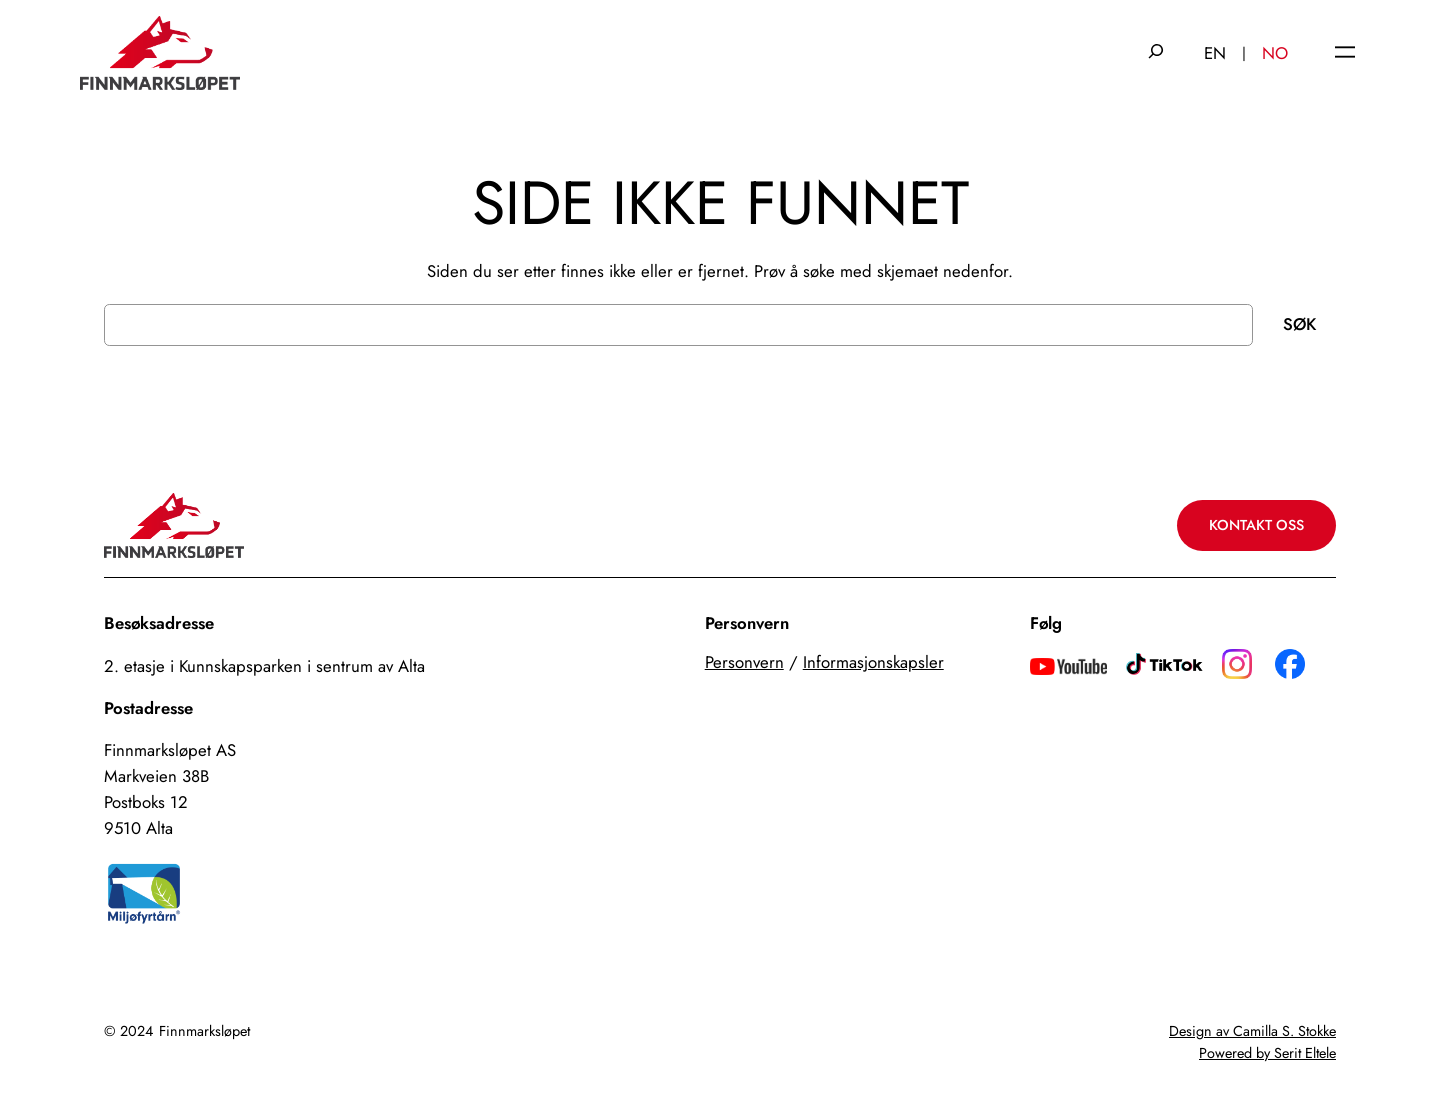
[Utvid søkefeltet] (1156, 53)
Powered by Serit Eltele (1267, 1053)
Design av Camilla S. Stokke (1252, 1031)
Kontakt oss (1256, 525)
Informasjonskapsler (873, 662)
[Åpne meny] (1345, 53)
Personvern (744, 662)
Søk (1299, 324)
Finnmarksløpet (204, 1031)
